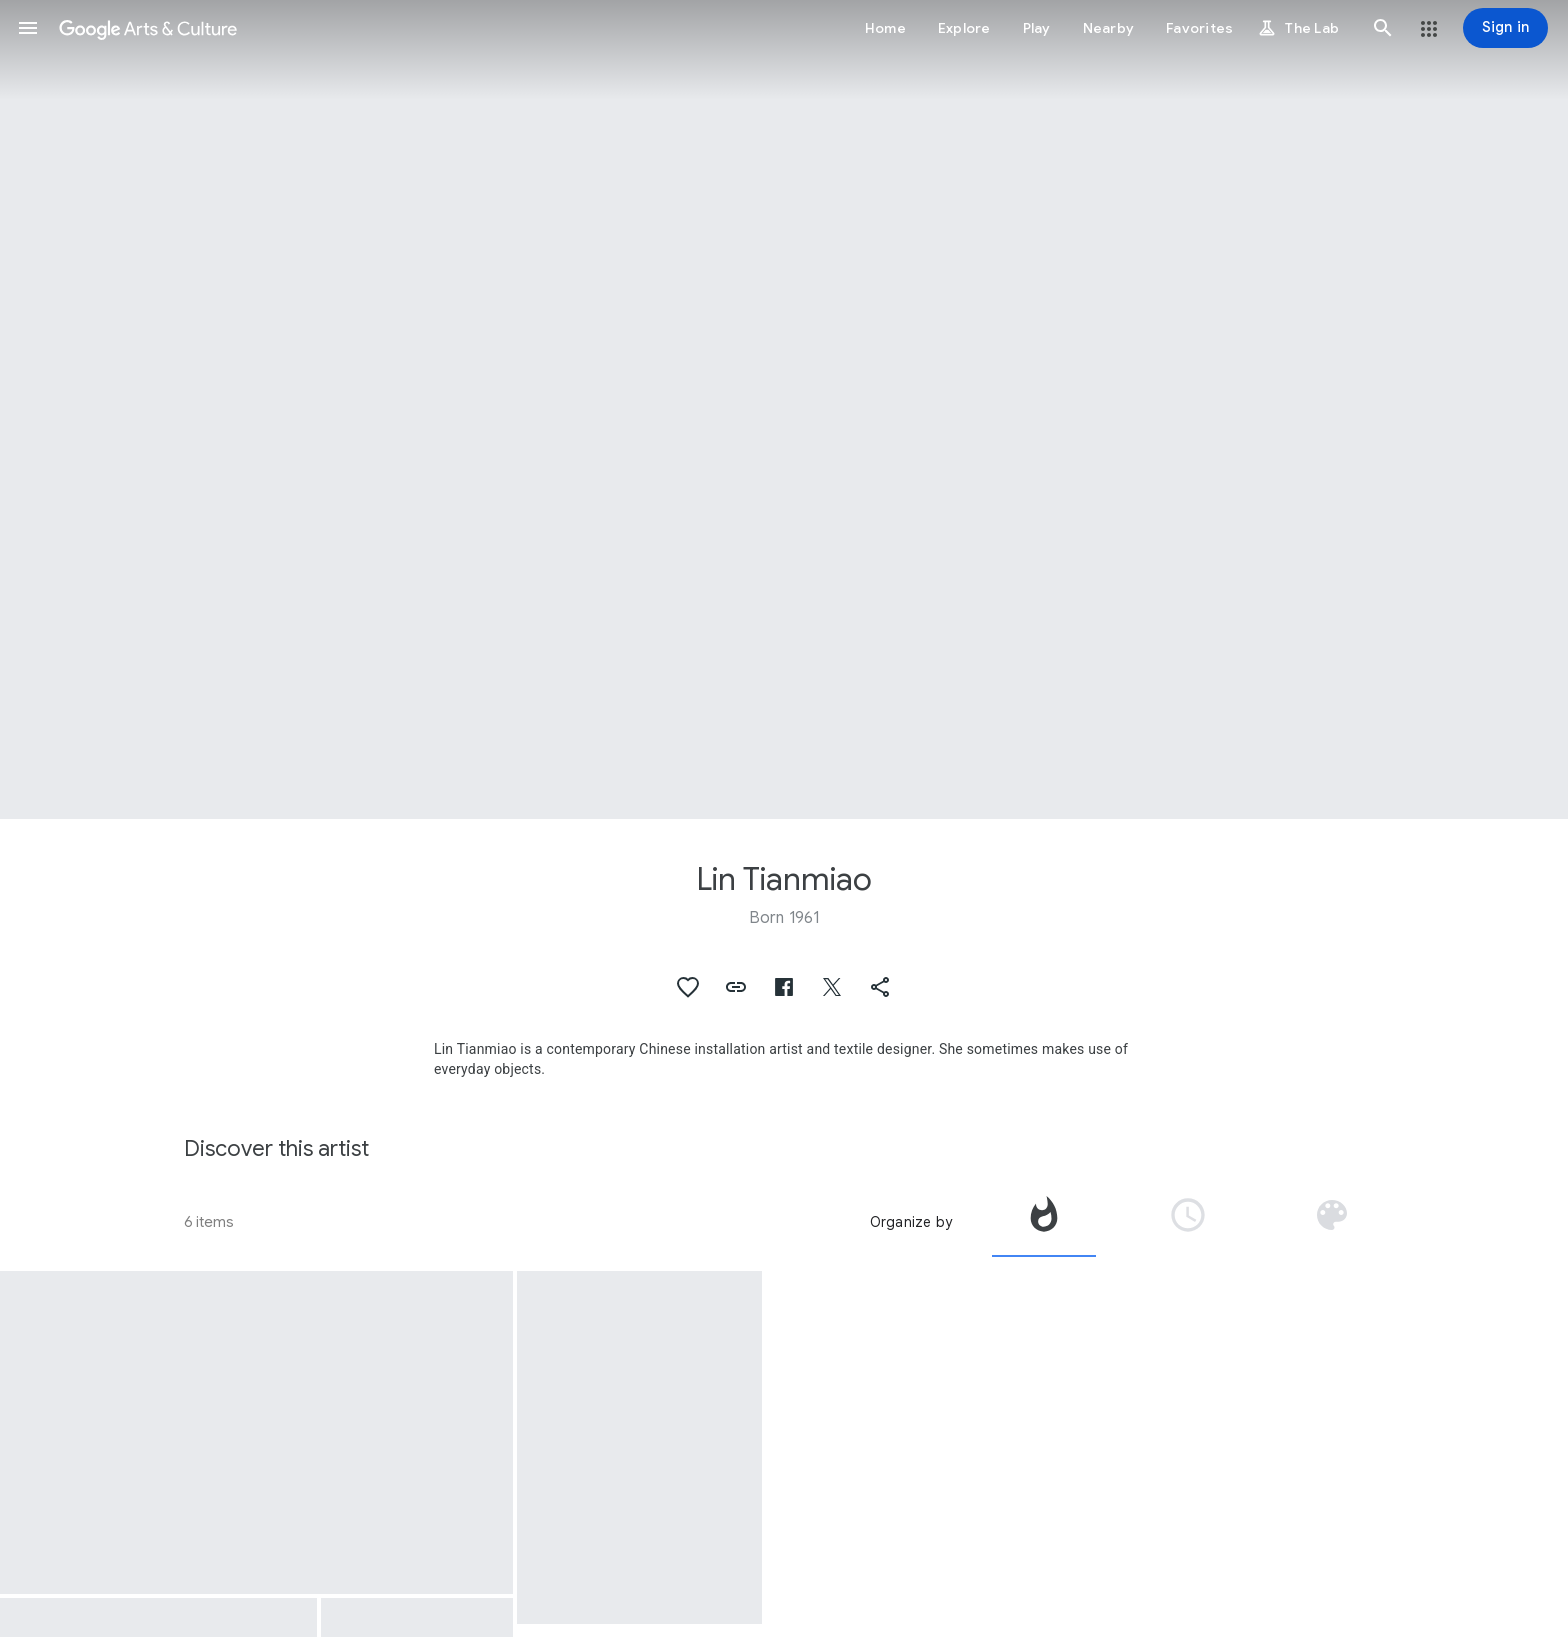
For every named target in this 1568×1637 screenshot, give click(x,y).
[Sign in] (1505, 28)
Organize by (911, 1222)
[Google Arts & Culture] (148, 28)
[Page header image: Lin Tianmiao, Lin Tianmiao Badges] (784, 409)
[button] (28, 28)
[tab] (1044, 1222)
